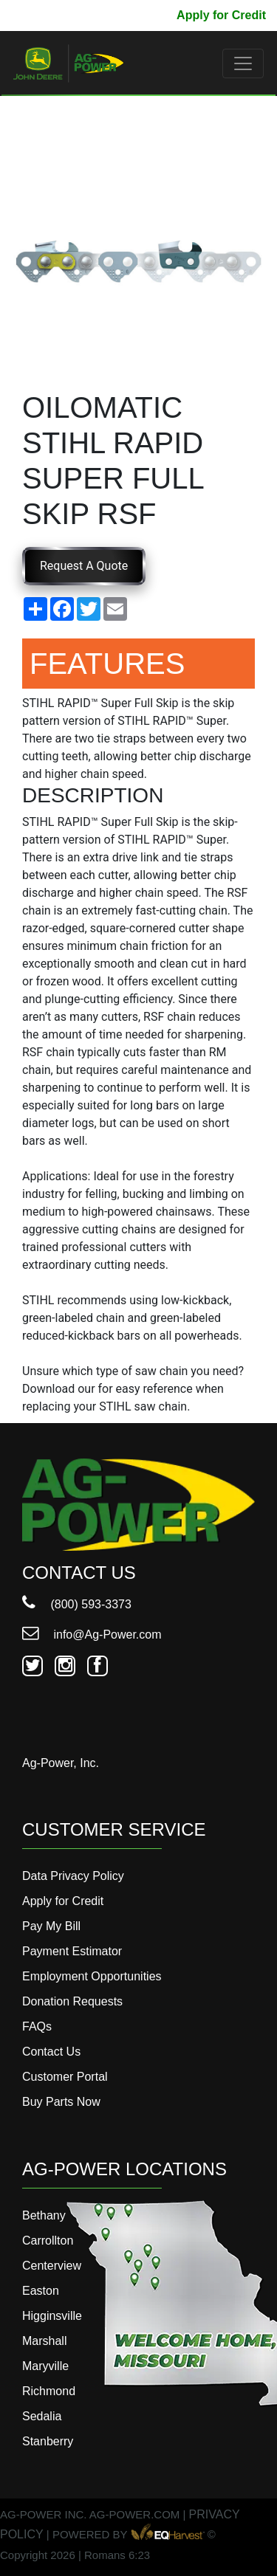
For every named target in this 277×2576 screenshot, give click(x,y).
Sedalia (41, 2416)
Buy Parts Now (61, 2101)
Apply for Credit (221, 15)
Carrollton (47, 2240)
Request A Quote (84, 566)
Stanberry (47, 2441)
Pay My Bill (134, 15)
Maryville (45, 2366)
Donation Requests (72, 2001)
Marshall (44, 2341)
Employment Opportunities (92, 1976)
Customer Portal (65, 2076)
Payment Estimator (72, 1951)
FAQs (37, 2026)
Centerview (51, 2265)
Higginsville (52, 2316)
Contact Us (51, 2051)
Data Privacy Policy (73, 1876)
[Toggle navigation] (243, 63)
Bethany (44, 2215)
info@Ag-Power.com (92, 1634)
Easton (40, 2290)
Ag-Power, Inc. (60, 1763)
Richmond (48, 2391)
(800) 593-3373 (76, 1604)
